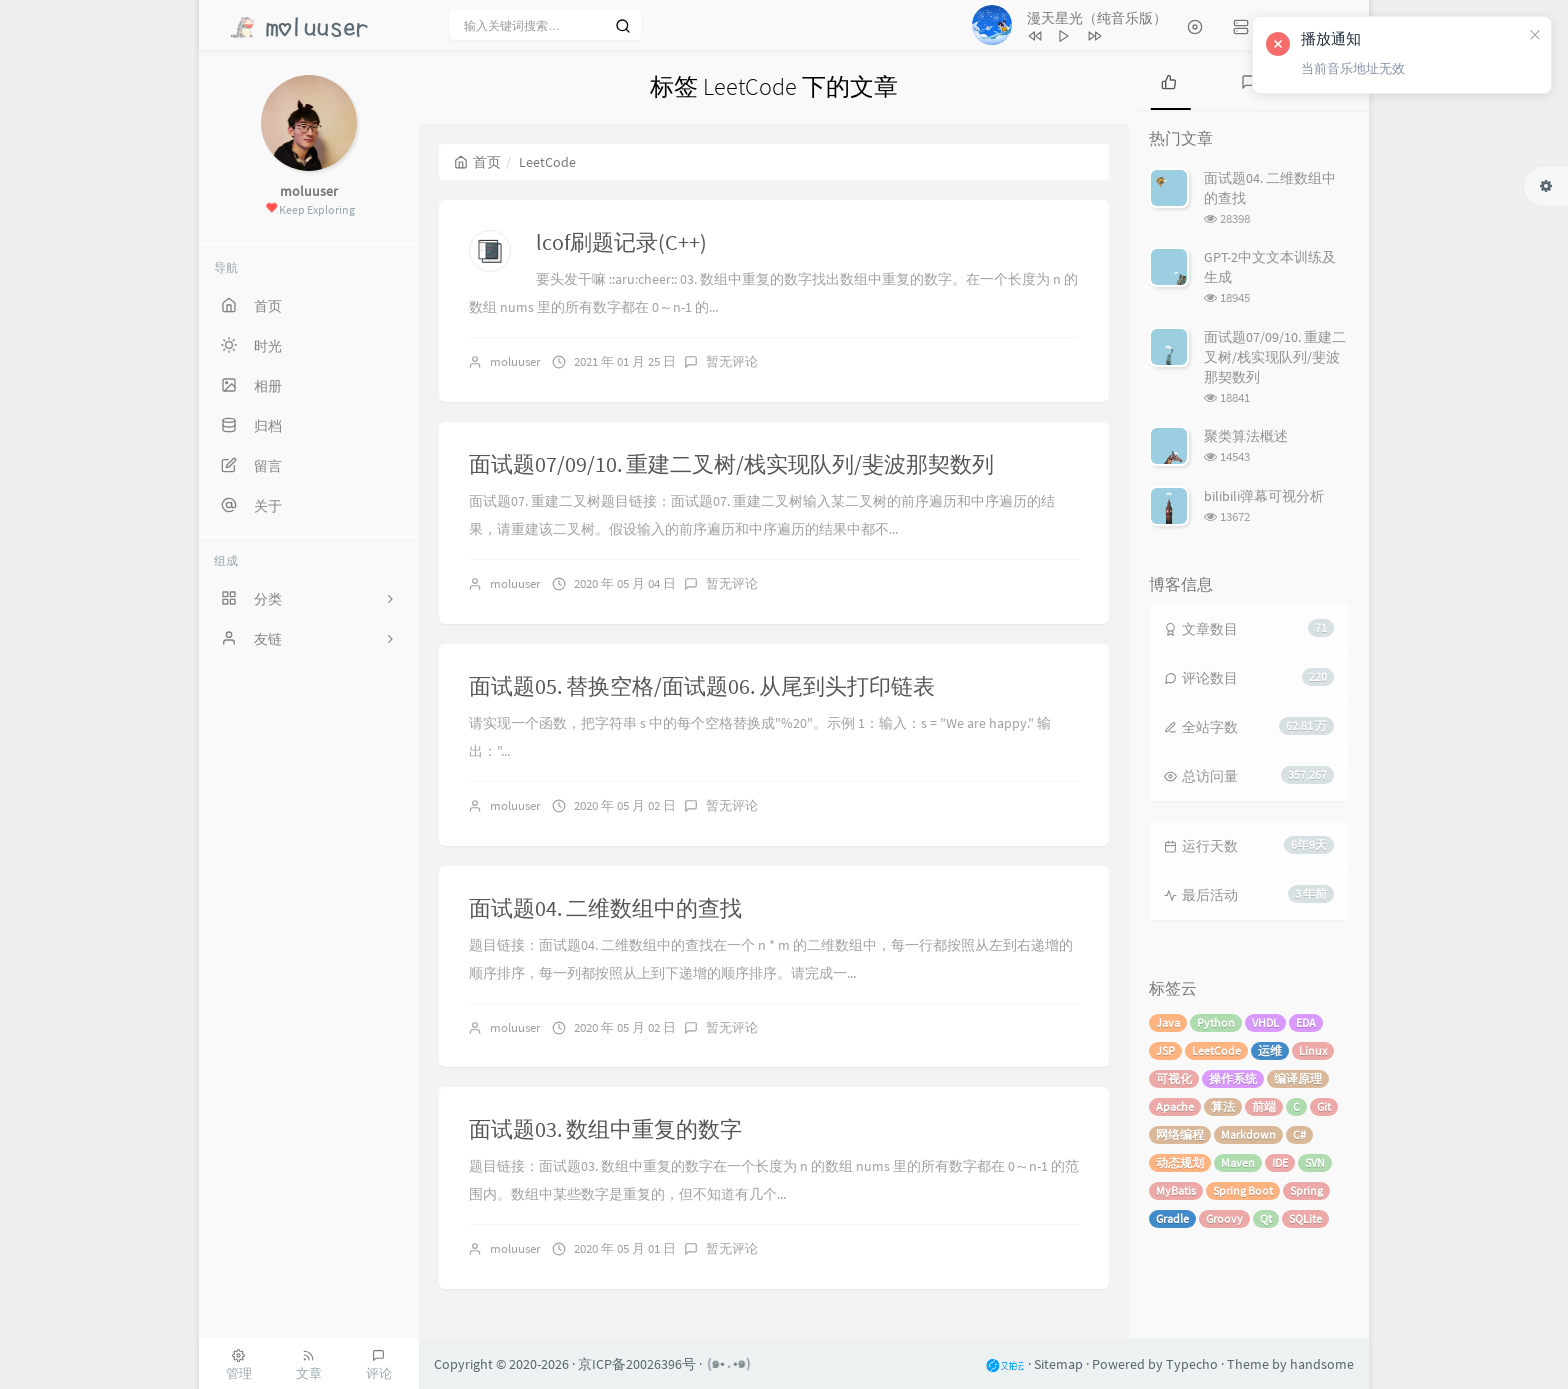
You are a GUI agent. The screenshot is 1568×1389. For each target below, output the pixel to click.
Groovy (1224, 1218)
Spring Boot (1243, 1190)
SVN (1315, 1162)
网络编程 (1180, 1134)
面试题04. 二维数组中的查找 (605, 908)
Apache (1175, 1106)
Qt (1266, 1218)
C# (1299, 1134)
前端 (1264, 1106)
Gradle (1172, 1218)
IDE (1280, 1162)
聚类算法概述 (1246, 436)
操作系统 (1233, 1078)
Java (1168, 1022)
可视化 (1174, 1078)
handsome (1322, 1364)
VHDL (1265, 1022)
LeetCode (1216, 1050)
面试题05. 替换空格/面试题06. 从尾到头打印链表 (702, 686)
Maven (1238, 1162)
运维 (1270, 1050)
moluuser (515, 361)
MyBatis (1176, 1190)
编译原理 (1298, 1078)
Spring (1306, 1190)
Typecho (1192, 1364)
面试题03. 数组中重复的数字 (605, 1129)
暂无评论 (732, 361)
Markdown (1248, 1134)
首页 (477, 162)
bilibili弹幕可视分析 (1264, 496)
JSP (1165, 1050)
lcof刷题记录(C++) (621, 242)
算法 (1223, 1106)
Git (1324, 1106)
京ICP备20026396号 (637, 1364)
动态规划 (1180, 1162)
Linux (1313, 1050)
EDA (1306, 1022)
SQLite (1305, 1218)
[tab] (1169, 80)
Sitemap (1058, 1364)
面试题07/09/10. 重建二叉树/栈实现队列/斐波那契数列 (731, 464)
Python (1216, 1022)
